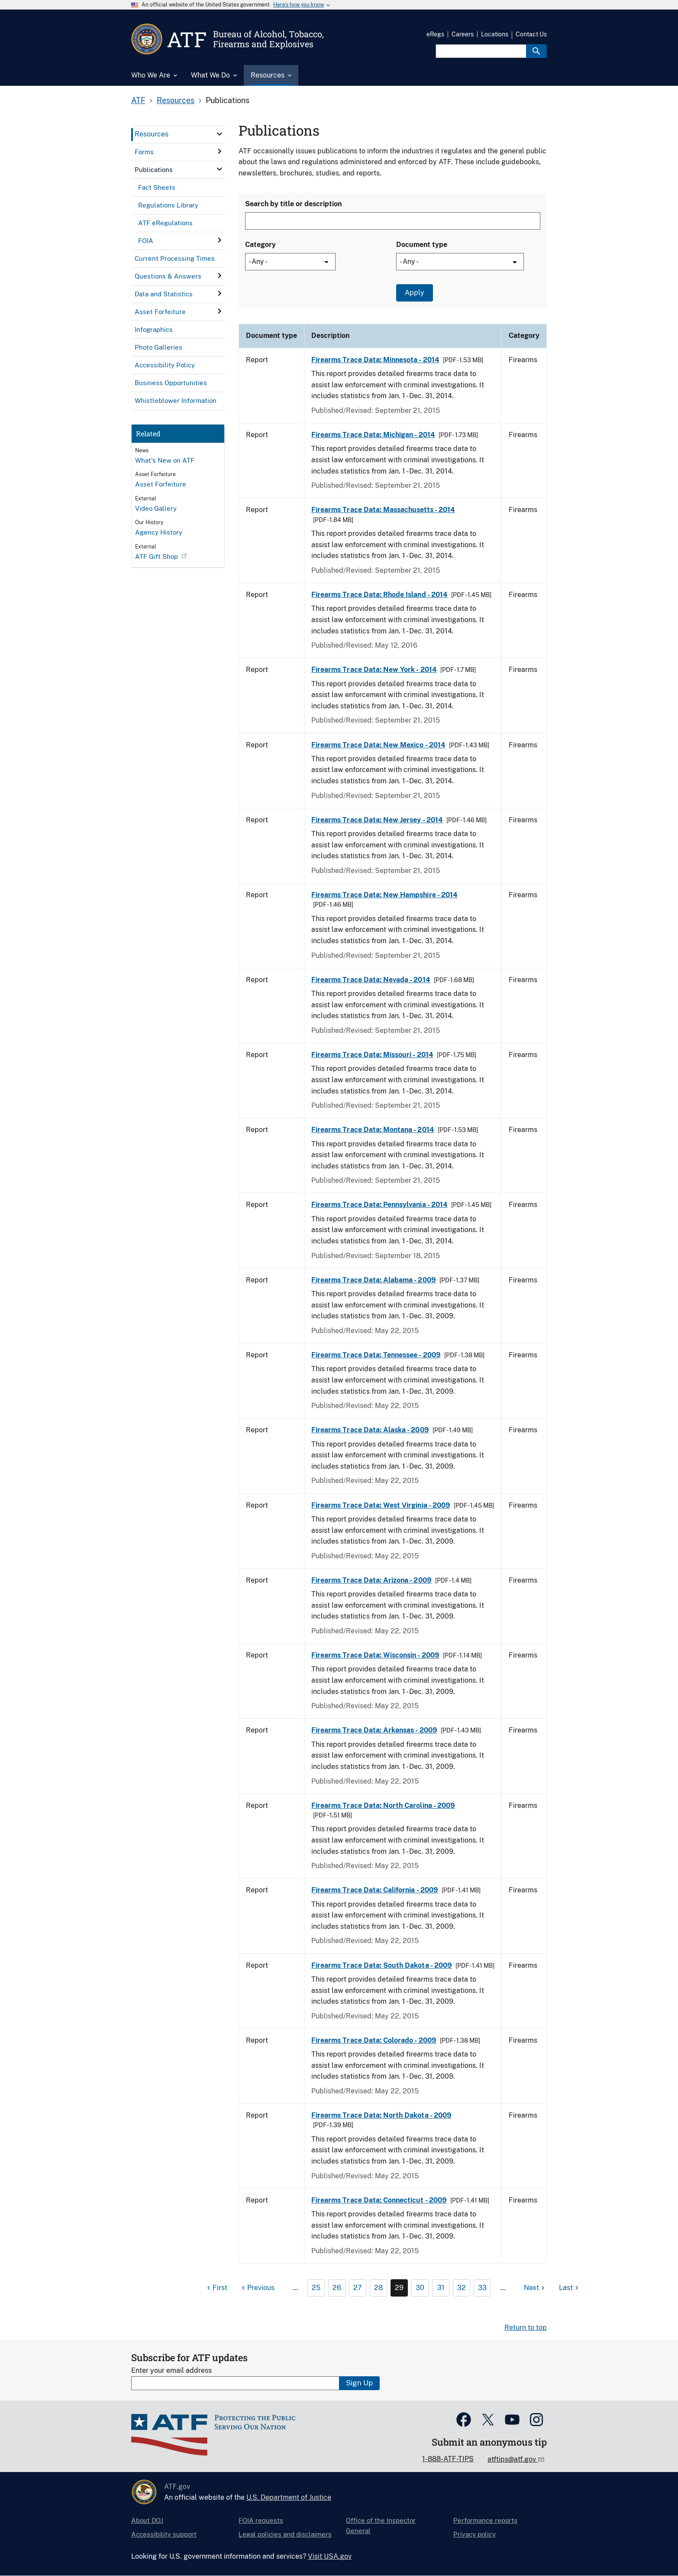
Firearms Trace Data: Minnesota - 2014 (375, 360)
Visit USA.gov (330, 2556)
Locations (494, 34)
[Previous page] (256, 2288)
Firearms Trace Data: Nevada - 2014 (370, 980)
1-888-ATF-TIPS (448, 2459)
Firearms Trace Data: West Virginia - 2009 (380, 1505)
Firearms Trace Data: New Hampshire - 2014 (384, 895)
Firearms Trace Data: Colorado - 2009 (373, 2040)
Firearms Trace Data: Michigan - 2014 (373, 435)
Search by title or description (293, 204)
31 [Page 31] (441, 2288)
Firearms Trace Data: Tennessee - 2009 (376, 1355)
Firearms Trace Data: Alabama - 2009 (373, 1280)
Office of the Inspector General (381, 2525)
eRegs (435, 34)
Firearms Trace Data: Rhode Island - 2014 (379, 594)
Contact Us (531, 34)
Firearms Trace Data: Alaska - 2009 (370, 1430)
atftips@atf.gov (513, 2459)
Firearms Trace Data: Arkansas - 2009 (374, 1730)
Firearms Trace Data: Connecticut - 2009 (379, 2200)
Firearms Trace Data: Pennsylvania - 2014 (379, 1204)
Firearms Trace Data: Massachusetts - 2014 (383, 510)
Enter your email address (171, 2370)
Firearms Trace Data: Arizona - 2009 (371, 1580)
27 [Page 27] (357, 2288)
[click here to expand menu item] (219, 134)
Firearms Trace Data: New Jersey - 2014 (377, 820)
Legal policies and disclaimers (285, 2534)
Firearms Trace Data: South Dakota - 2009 (381, 1965)
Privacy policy (474, 2534)
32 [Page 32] (461, 2288)
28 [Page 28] (378, 2288)
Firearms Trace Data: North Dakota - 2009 (381, 2115)
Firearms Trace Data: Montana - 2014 (372, 1130)
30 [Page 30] (420, 2288)
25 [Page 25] (316, 2288)
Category (260, 244)
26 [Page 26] (337, 2288)
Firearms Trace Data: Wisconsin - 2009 (375, 1655)
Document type (421, 244)
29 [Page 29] (399, 2288)
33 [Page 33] (482, 2288)
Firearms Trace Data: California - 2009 (374, 1890)
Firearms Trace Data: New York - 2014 (374, 669)
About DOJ (147, 2520)
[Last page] (570, 2288)
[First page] (216, 2288)
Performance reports (485, 2520)
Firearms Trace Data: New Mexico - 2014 (378, 745)
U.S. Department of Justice (288, 2497)
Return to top (525, 2327)
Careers (463, 34)
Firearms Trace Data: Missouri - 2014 (372, 1055)
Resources (175, 100)
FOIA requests (261, 2520)
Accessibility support (164, 2534)
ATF (138, 100)
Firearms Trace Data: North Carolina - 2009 (383, 1805)
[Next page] (535, 2288)
